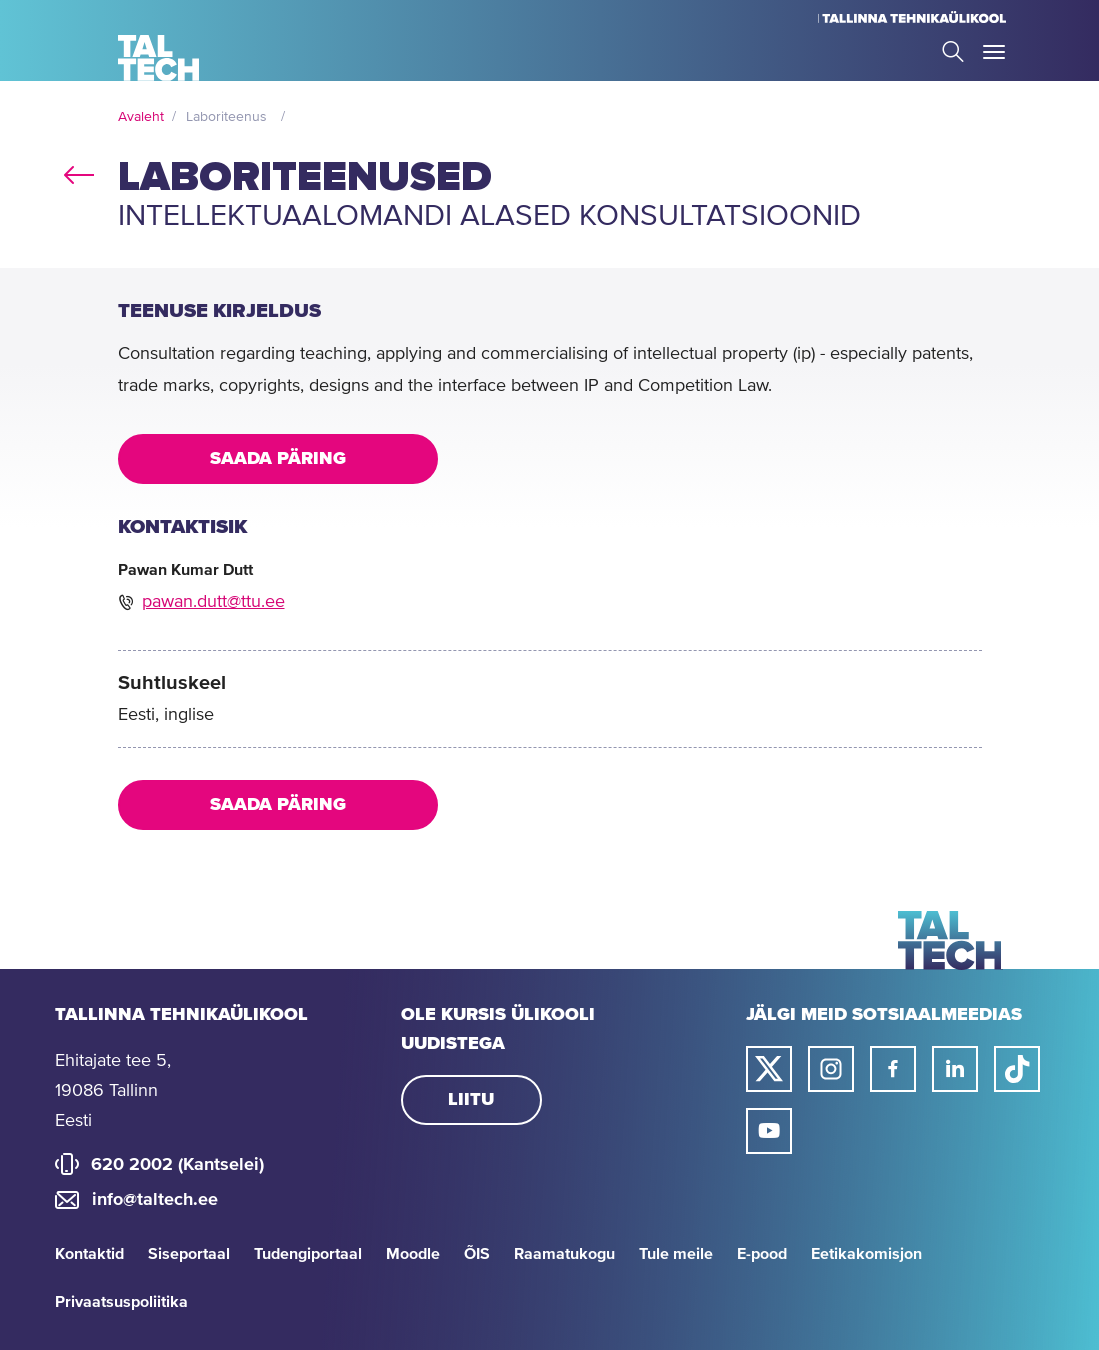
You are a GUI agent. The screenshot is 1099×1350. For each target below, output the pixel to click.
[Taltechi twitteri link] (769, 1069)
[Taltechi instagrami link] (831, 1069)
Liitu (471, 1100)
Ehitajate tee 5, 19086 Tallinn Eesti (113, 1091)
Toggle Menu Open (994, 52)
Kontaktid (89, 1254)
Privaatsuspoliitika (121, 1302)
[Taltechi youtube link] (769, 1131)
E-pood (762, 1254)
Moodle (413, 1254)
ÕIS (477, 1254)
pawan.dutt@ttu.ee (213, 602)
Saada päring (278, 459)
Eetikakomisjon (866, 1254)
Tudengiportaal (308, 1254)
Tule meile (676, 1254)
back (79, 171)
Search (953, 51)
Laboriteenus (226, 117)
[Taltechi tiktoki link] (1017, 1069)
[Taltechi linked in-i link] (955, 1069)
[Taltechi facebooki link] (893, 1069)
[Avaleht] (158, 58)
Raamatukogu (564, 1254)
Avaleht (141, 117)
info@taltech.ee (155, 1200)
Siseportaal (189, 1254)
